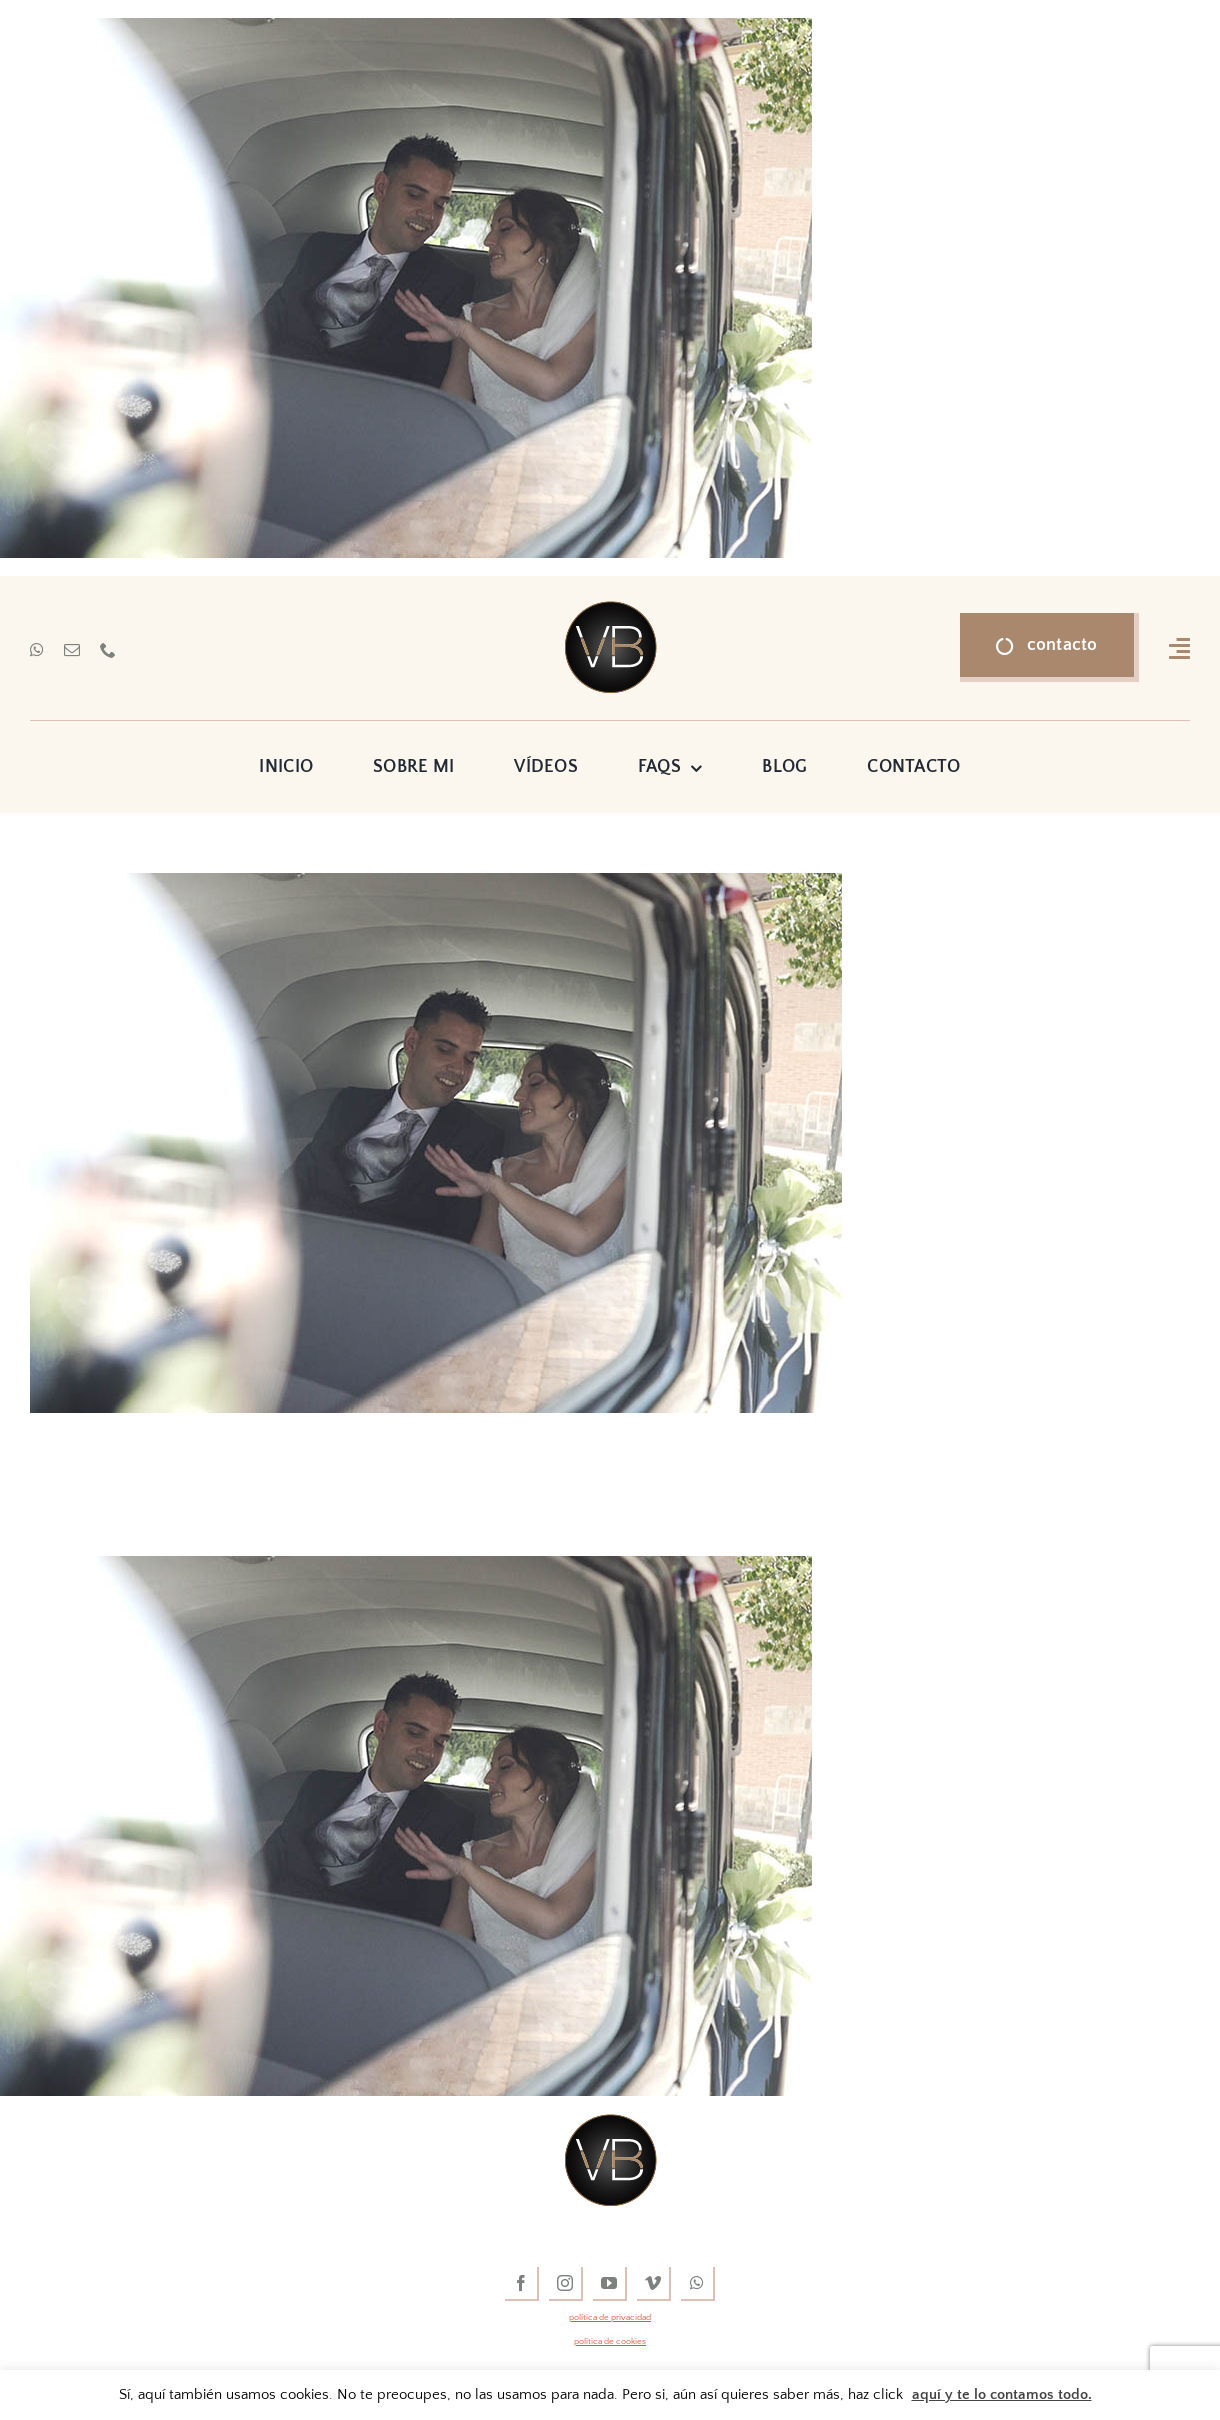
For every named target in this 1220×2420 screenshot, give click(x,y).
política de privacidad (610, 2317)
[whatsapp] (37, 650)
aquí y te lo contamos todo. (1002, 2394)
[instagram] (566, 2284)
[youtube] (610, 2284)
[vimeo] (654, 2284)
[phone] (108, 650)
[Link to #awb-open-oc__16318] (1179, 648)
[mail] (72, 650)
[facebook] (522, 2284)
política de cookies (610, 2341)
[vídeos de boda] (610, 610)
